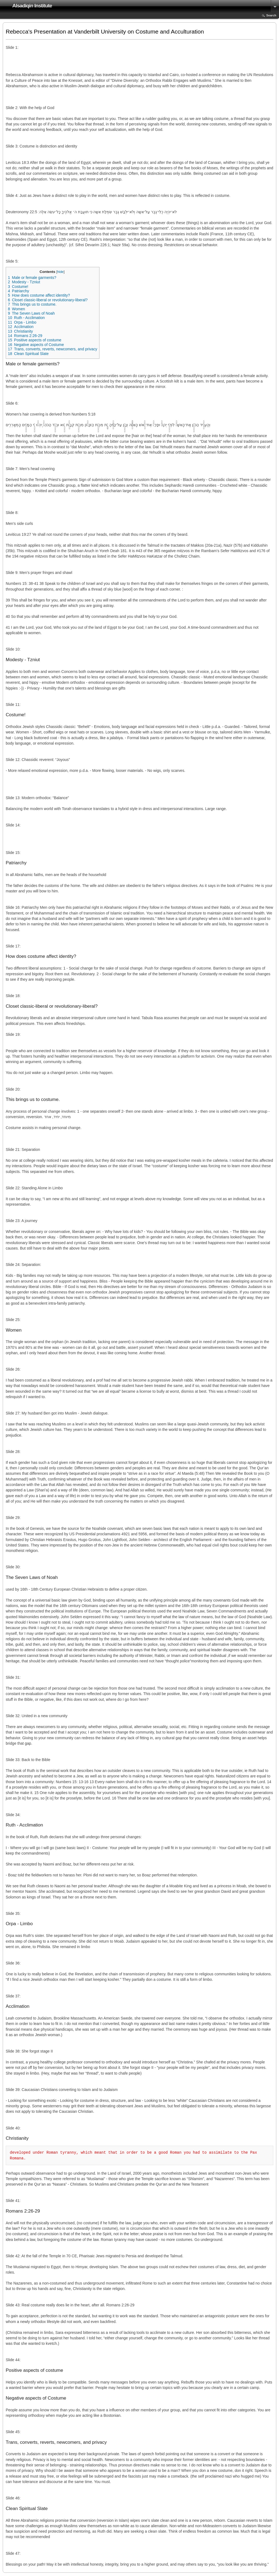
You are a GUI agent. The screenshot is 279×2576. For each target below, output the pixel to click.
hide (60, 272)
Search (271, 15)
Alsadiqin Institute (32, 5)
